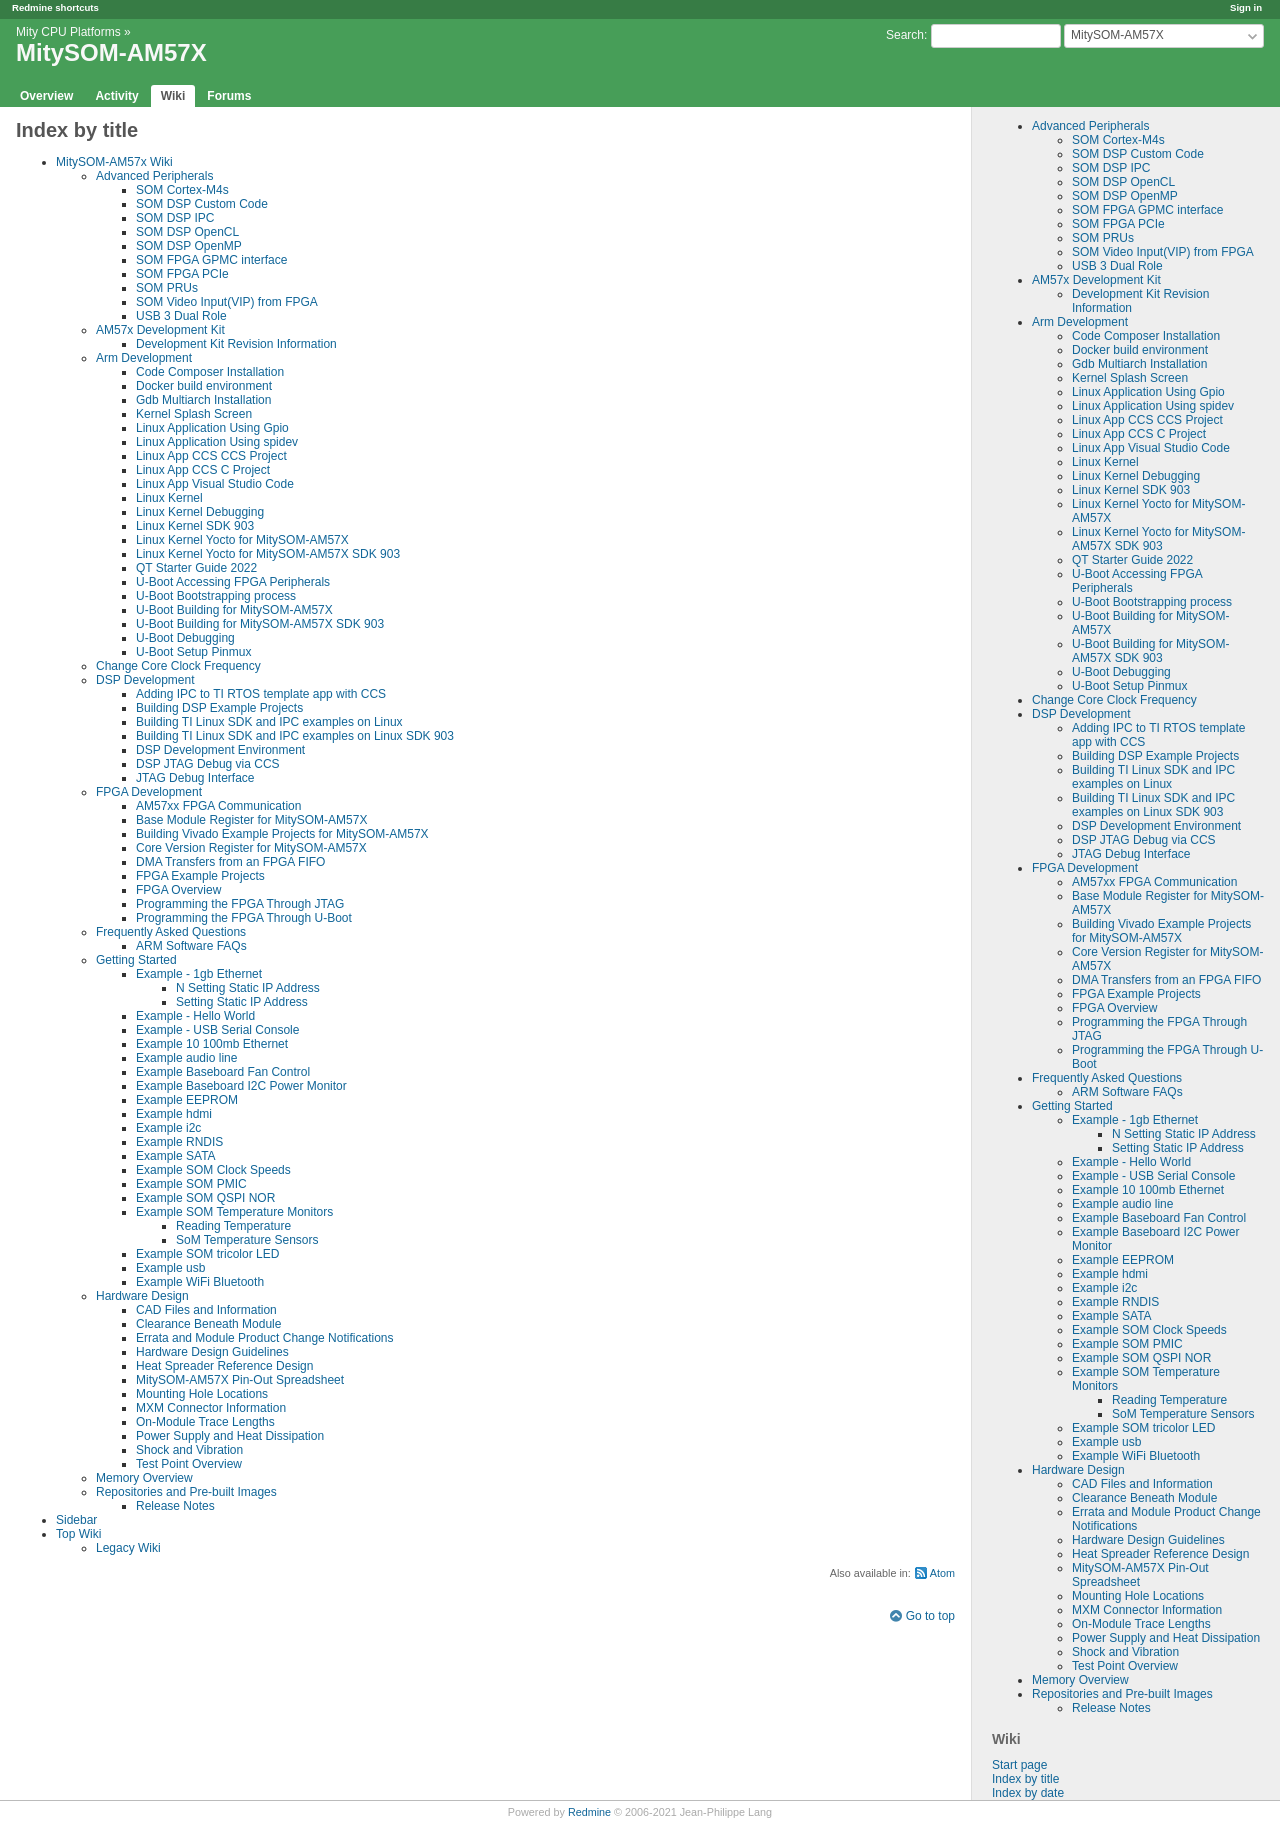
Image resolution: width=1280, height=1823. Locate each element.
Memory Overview (1080, 1680)
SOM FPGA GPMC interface (1147, 210)
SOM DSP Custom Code (1138, 154)
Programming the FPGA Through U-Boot (244, 918)
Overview (46, 96)
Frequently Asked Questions (1107, 1078)
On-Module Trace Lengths (1141, 1624)
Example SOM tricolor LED (1143, 1428)
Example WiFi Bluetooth (1136, 1456)
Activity (116, 96)
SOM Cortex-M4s (1118, 140)
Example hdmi (1110, 1274)
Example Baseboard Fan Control (1159, 1218)
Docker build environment (1140, 350)
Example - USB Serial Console (1153, 1176)
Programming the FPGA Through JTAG (240, 904)
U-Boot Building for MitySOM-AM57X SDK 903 (1150, 651)
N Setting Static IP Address (1184, 1134)
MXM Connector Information (1147, 1610)
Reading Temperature (1169, 1400)
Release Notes (1111, 1708)
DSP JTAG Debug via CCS (1144, 840)
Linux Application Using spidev (1153, 406)
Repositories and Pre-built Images (1122, 1694)
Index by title (1025, 1779)
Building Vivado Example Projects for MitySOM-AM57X (1161, 931)
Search (905, 35)
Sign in (1246, 7)
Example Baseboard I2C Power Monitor (241, 1086)
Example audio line (1122, 1204)
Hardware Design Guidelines (1148, 1540)
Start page (1019, 1765)
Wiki (173, 96)
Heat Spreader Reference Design (1160, 1554)
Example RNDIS (1115, 1302)
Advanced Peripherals (1090, 126)
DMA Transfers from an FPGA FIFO (1166, 980)
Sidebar (76, 1520)
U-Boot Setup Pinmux (1129, 686)
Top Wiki (78, 1534)
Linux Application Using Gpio (1148, 392)
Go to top (930, 1616)
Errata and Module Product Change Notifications (264, 1338)
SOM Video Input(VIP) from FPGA (1163, 252)
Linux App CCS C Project (1139, 434)
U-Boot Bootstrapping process (1152, 602)
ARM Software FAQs (1127, 1092)
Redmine (589, 1812)
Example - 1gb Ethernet (1135, 1120)
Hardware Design (1078, 1470)
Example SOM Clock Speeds (1149, 1330)
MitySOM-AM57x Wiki (114, 162)
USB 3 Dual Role (1117, 266)
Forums (229, 96)
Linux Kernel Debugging (1136, 476)
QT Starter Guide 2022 (1132, 560)
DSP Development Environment (1156, 826)
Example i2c (1104, 1288)
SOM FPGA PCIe (1118, 224)
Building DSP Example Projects (1155, 756)
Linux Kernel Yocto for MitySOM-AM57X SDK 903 (1158, 539)
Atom (942, 1573)
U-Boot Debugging (1121, 672)
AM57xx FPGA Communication (1154, 882)
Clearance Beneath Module (1144, 1498)
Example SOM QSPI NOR (1141, 1358)
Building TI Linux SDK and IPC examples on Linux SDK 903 (1153, 805)
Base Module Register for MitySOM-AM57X (251, 820)
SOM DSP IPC (1111, 168)
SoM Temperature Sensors (1183, 1414)
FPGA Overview (1114, 1008)
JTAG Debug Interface (1131, 854)
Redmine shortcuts (55, 7)
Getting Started (1072, 1106)
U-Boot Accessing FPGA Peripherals (233, 582)
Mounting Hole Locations (1138, 1596)
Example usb (1106, 1442)
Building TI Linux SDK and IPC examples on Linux (1153, 777)
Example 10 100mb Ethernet (1148, 1190)
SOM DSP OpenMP (1125, 196)
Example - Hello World (1131, 1162)
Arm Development (1080, 322)
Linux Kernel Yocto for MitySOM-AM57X (242, 540)
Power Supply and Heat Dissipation (1166, 1638)
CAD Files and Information (1142, 1484)
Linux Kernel (1105, 462)
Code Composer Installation (1146, 336)
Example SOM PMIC (1127, 1344)
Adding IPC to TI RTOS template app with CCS (261, 694)
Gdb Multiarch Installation (1139, 364)
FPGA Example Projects (1136, 994)
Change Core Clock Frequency (1114, 700)
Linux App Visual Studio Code (1151, 448)
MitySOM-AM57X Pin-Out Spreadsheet (240, 1380)
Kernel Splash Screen (1130, 378)
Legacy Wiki (128, 1548)
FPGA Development (1085, 868)
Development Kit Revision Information (236, 344)
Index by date (1028, 1793)
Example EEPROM (1123, 1260)
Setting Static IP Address (1178, 1148)
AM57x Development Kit (1096, 280)
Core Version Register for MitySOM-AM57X (251, 848)
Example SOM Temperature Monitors (234, 1212)
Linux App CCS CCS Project (1147, 420)
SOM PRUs (1103, 238)
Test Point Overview (1125, 1666)
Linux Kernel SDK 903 (1131, 490)
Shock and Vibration (1125, 1652)
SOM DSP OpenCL (1123, 182)
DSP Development (1081, 714)
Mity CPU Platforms (68, 32)
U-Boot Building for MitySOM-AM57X (234, 610)
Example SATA (1112, 1316)
